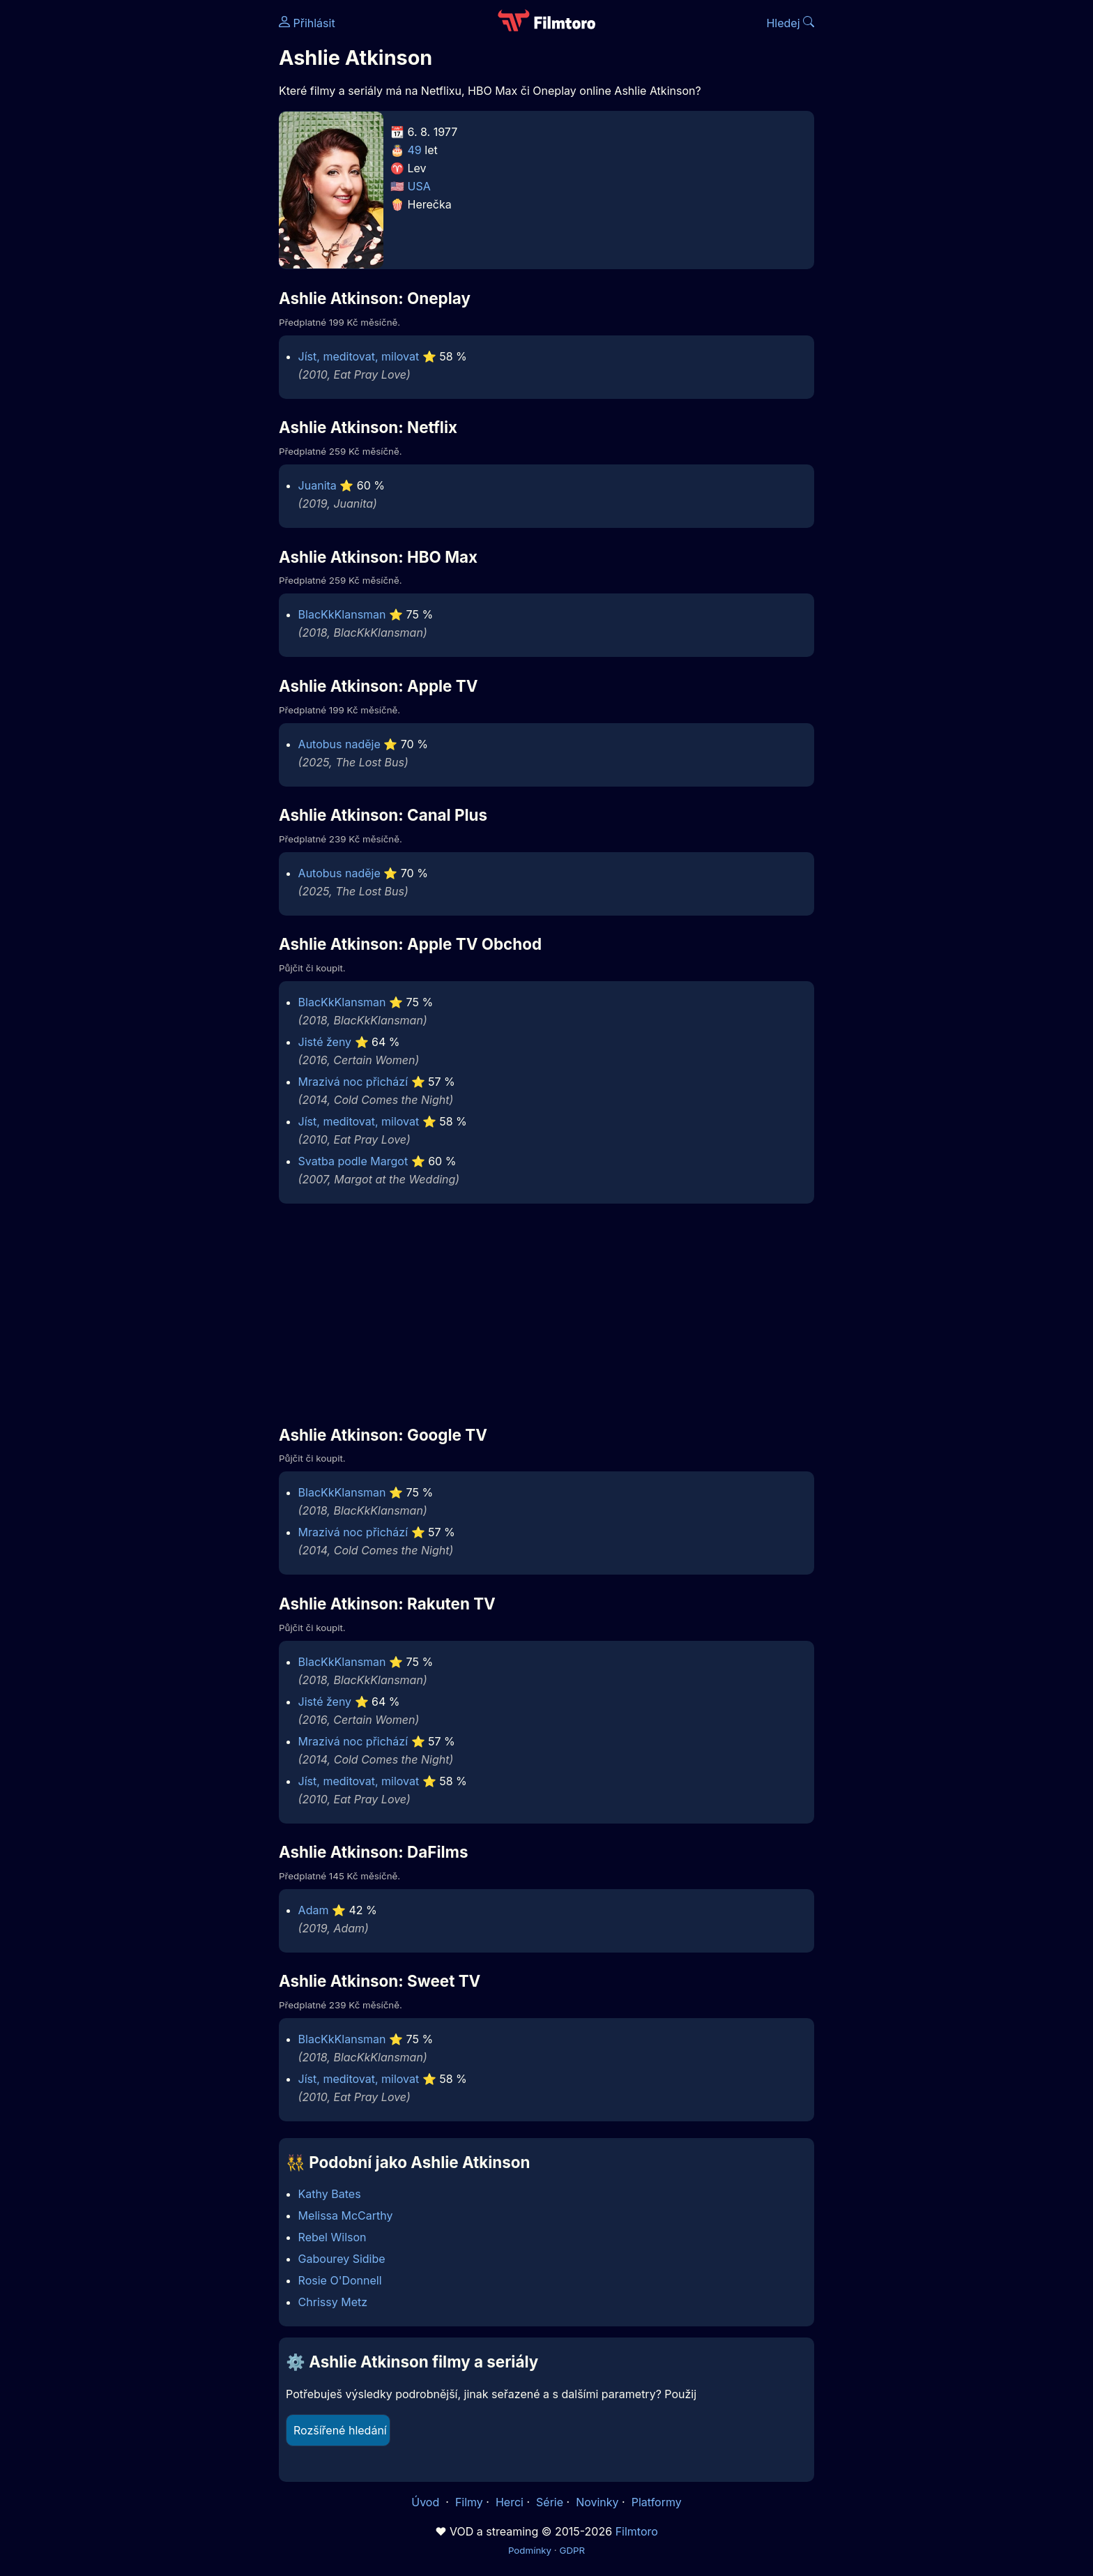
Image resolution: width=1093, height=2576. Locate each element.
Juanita (317, 485)
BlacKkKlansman (342, 614)
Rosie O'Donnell (340, 2280)
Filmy (469, 2502)
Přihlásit (307, 23)
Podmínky (529, 2550)
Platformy (657, 2502)
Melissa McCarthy (345, 2215)
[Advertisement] (178, 215)
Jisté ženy (325, 1042)
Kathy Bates (329, 2194)
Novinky (597, 2502)
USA (419, 186)
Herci (509, 2502)
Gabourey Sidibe (341, 2259)
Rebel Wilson (332, 2237)
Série (549, 2502)
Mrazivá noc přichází (353, 1082)
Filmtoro (637, 2531)
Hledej (790, 23)
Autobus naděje (339, 744)
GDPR (572, 2550)
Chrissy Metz (332, 2302)
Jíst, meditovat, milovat (359, 356)
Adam (313, 1910)
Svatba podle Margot (353, 1161)
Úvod (426, 2502)
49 (415, 150)
